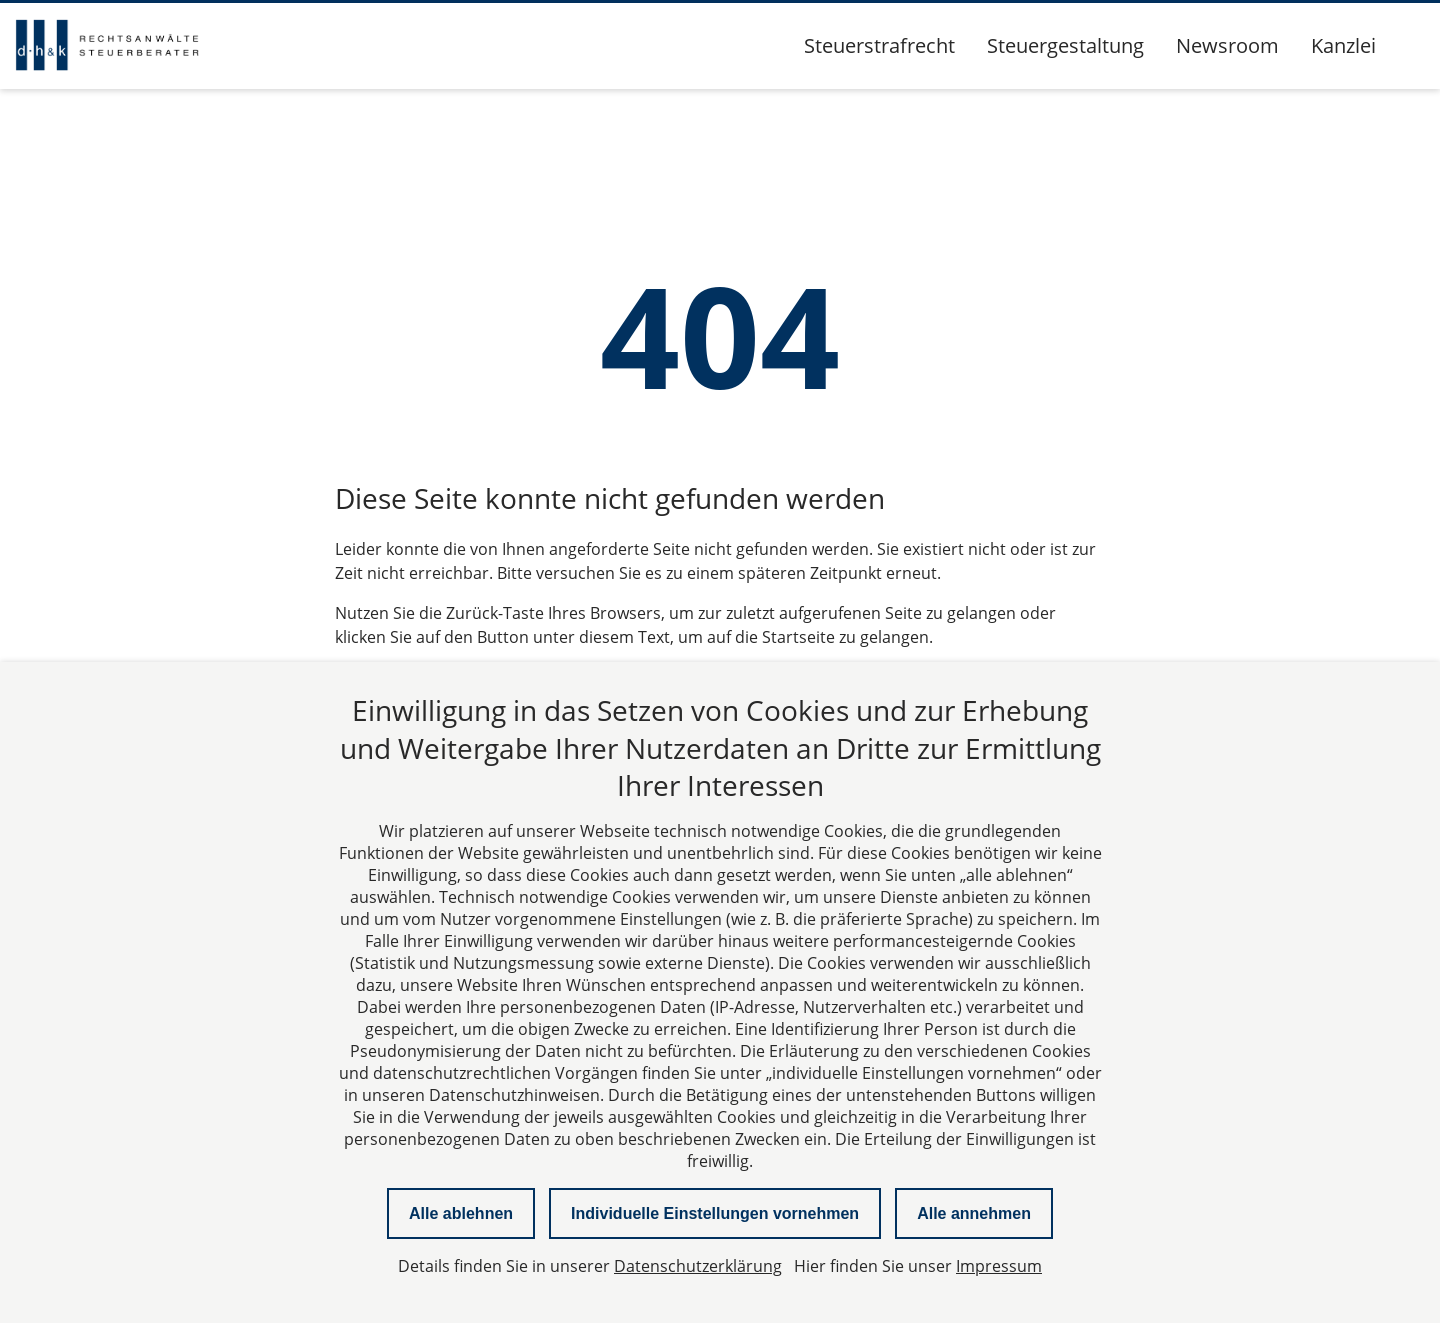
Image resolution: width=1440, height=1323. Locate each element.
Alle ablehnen (461, 1213)
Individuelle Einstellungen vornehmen (715, 1213)
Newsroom (1227, 45)
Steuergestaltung (1065, 45)
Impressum (999, 1266)
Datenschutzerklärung (698, 1266)
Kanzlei (1343, 45)
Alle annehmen (974, 1213)
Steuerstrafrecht (879, 45)
